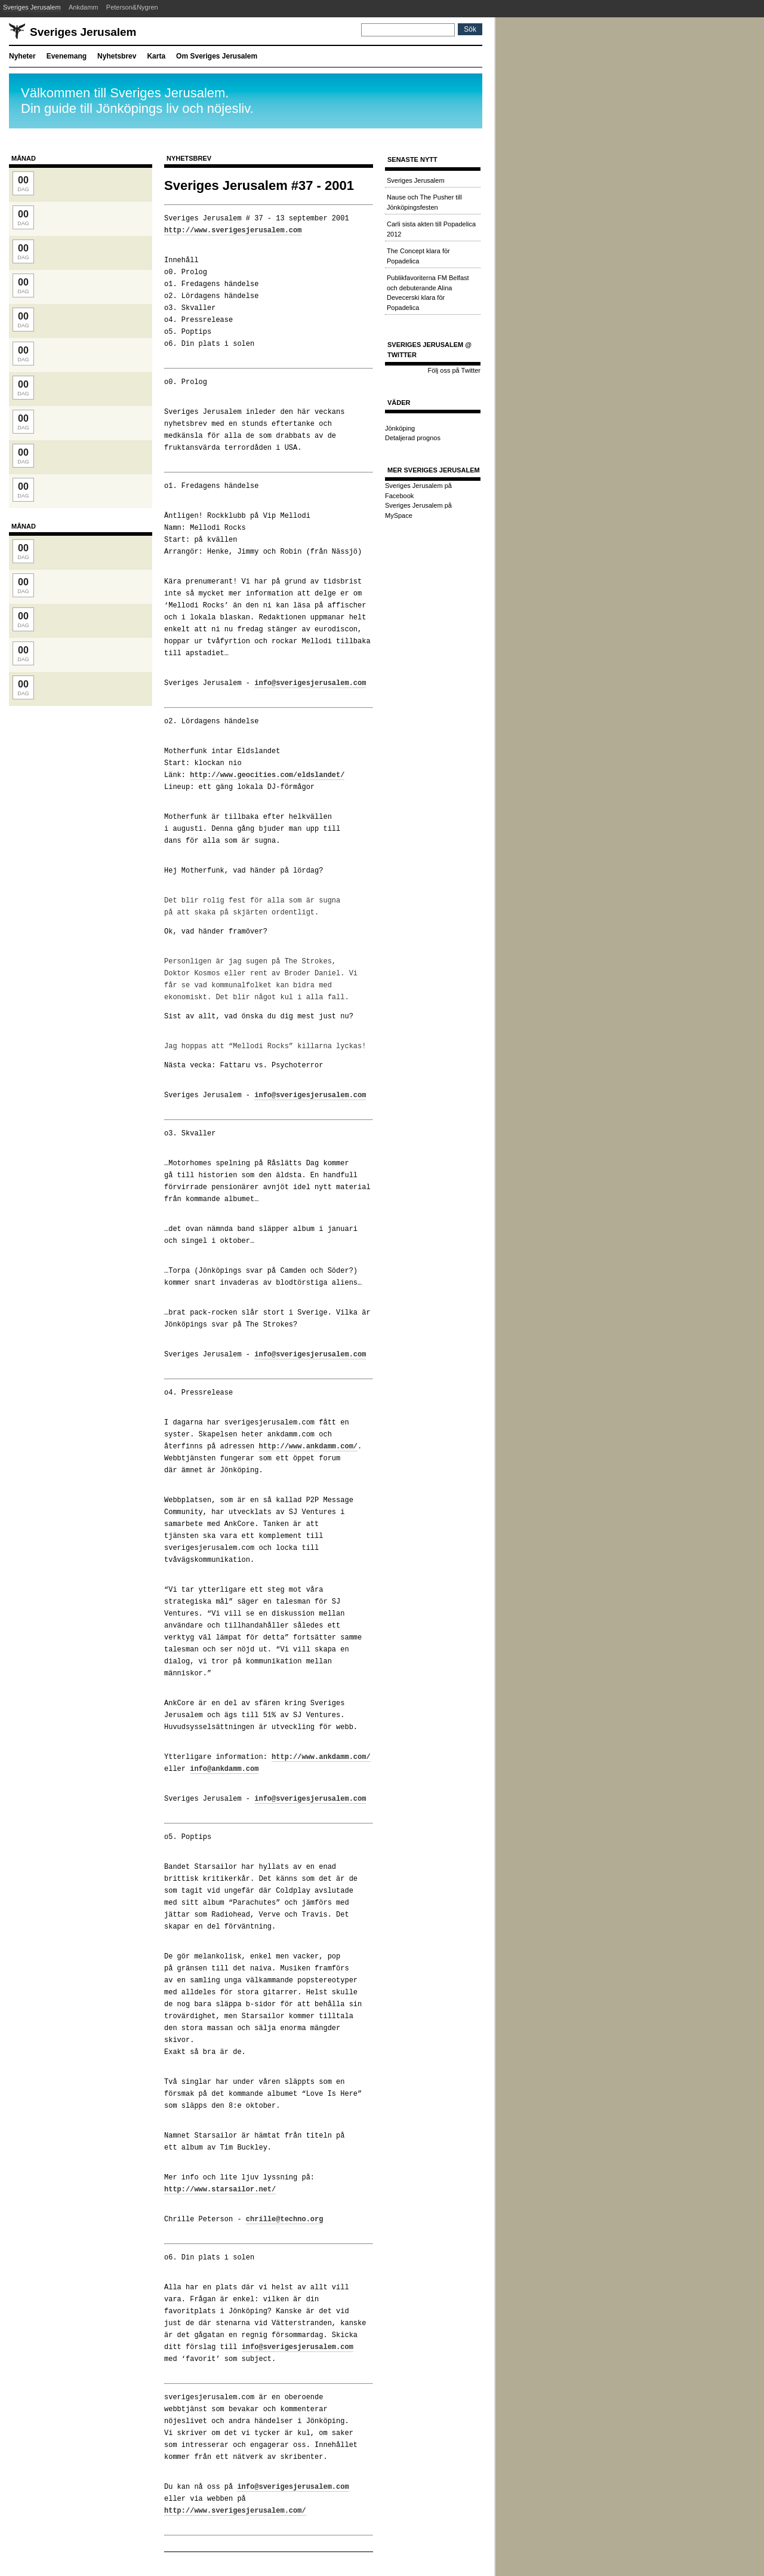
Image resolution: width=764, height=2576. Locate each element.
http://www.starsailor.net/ (220, 2189)
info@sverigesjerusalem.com (310, 683)
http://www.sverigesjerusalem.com (232, 230)
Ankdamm (83, 7)
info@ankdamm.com (224, 1769)
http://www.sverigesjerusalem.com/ (235, 2511)
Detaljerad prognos (412, 437)
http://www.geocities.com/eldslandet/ (267, 775)
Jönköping (400, 428)
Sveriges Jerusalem (32, 7)
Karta (156, 56)
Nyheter (22, 56)
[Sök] (408, 29)
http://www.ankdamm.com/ (308, 1446)
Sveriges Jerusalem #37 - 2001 (259, 185)
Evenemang (67, 56)
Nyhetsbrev (116, 56)
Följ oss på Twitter (454, 370)
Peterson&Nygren (132, 7)
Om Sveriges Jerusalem (216, 56)
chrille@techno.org (285, 2219)
